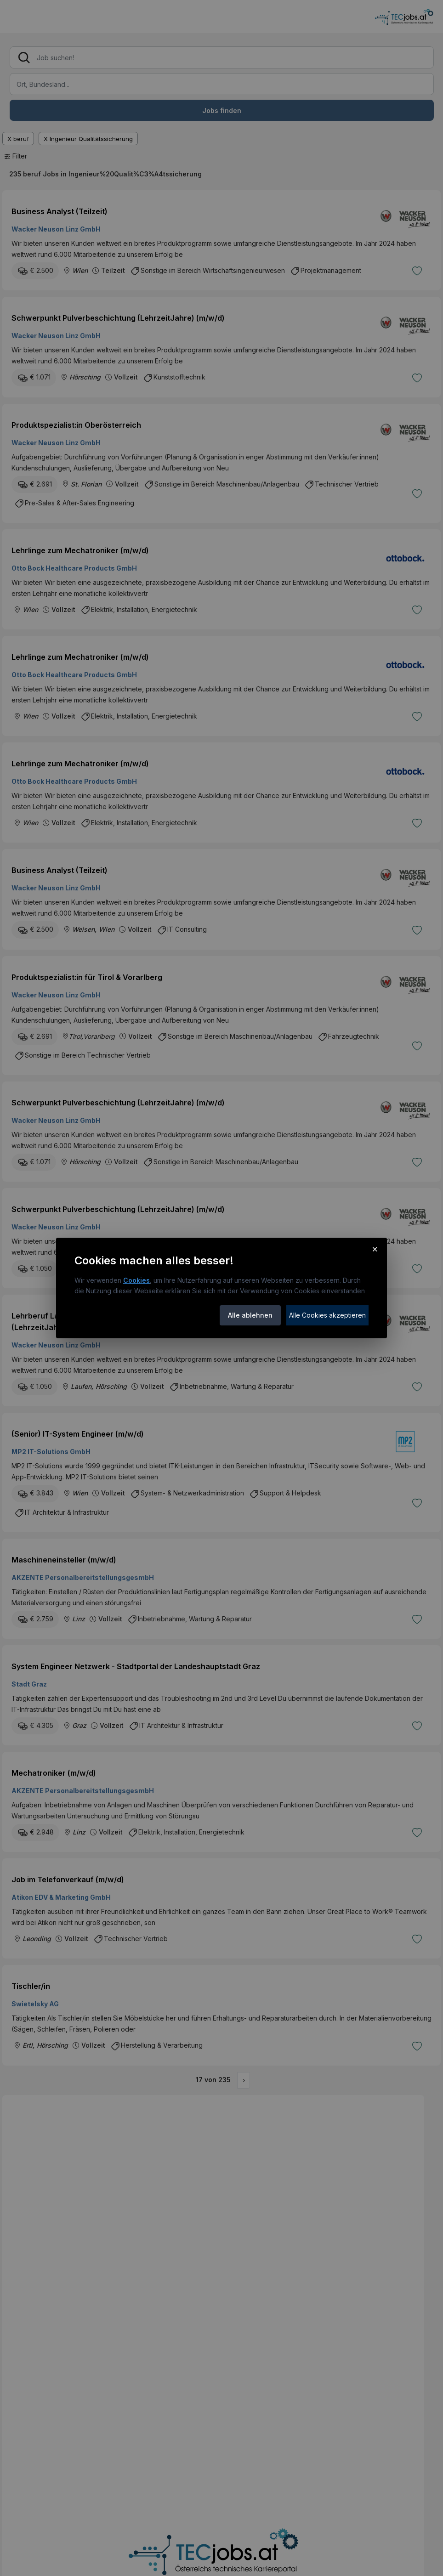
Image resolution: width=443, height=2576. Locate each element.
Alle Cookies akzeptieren (327, 1315)
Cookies (136, 1280)
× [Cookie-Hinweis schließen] (375, 1248)
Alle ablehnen (250, 1315)
